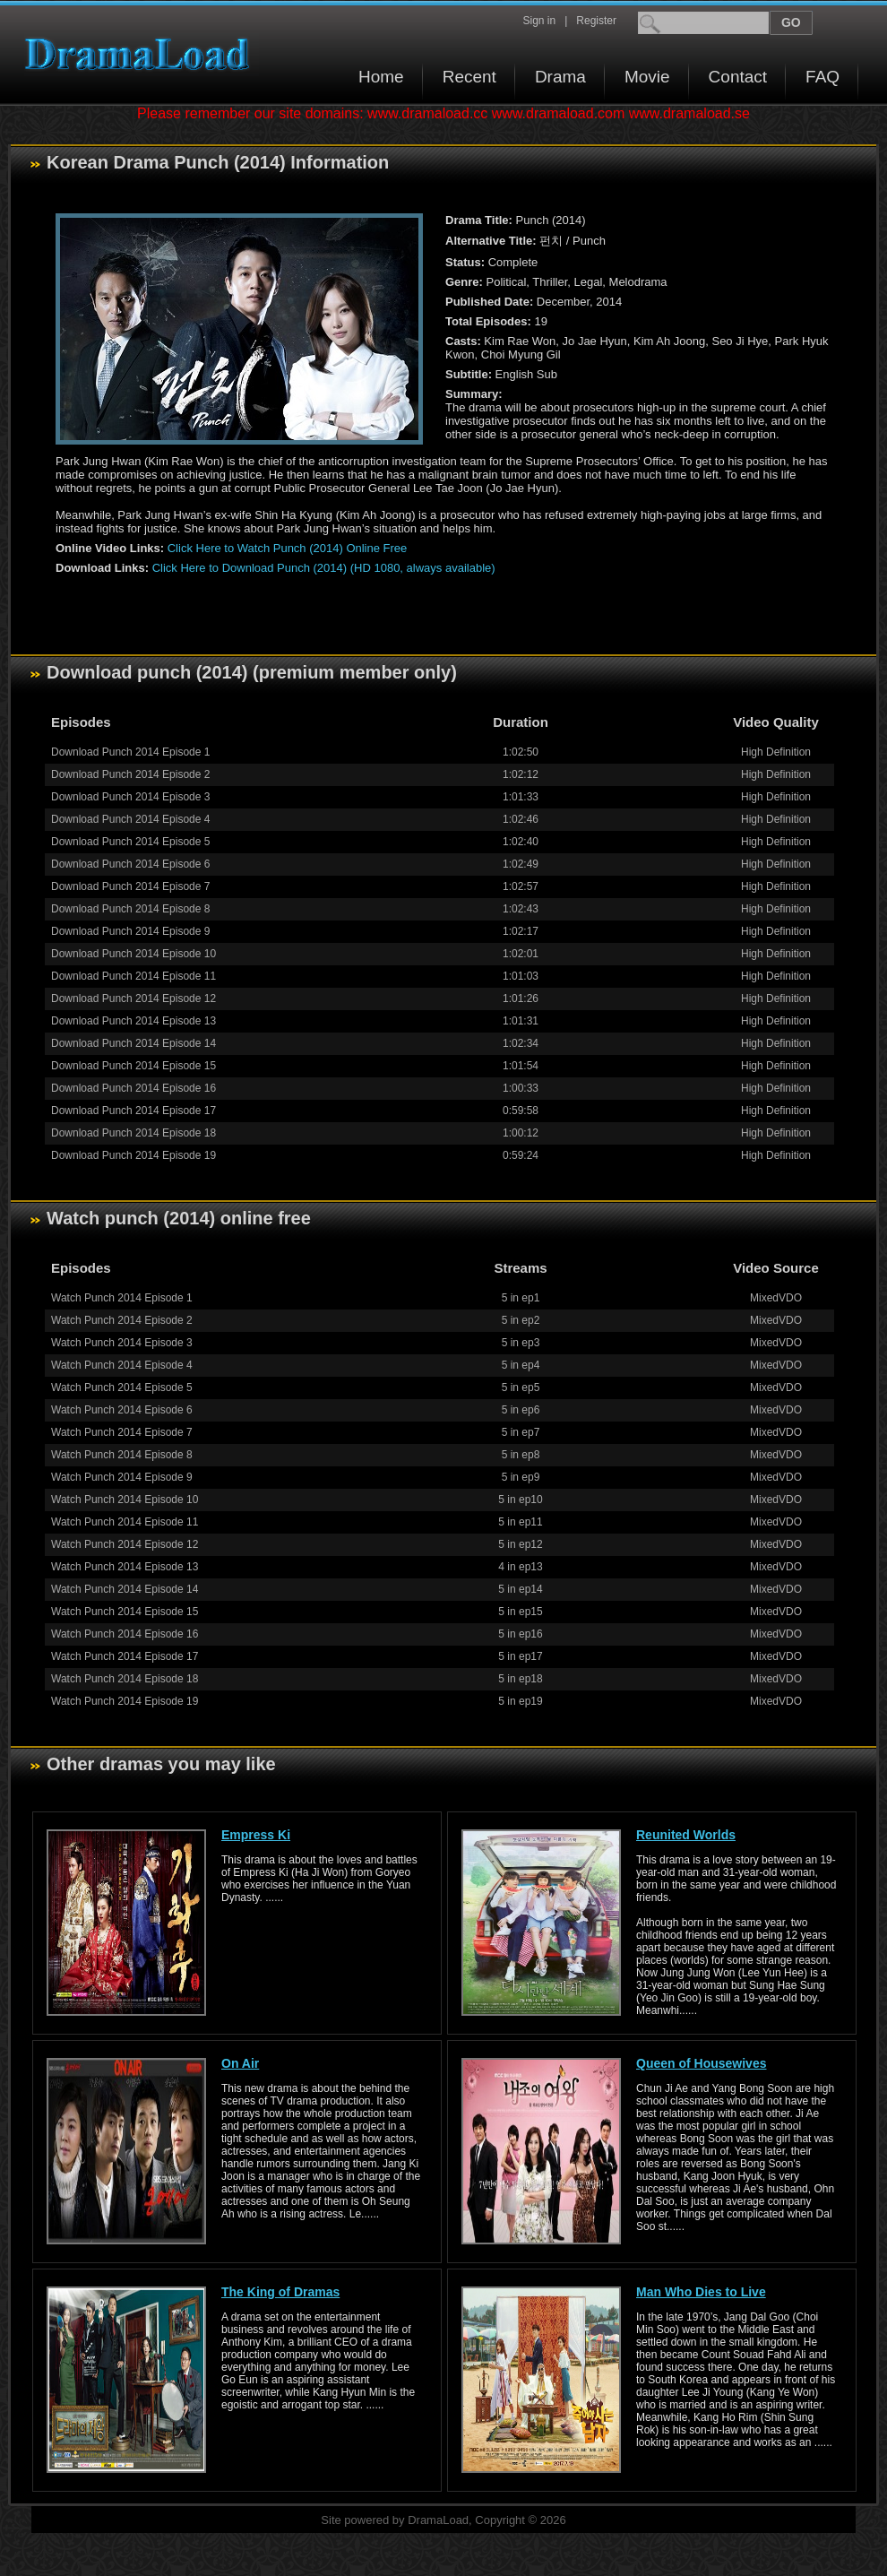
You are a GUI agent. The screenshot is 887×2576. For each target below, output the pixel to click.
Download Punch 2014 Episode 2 (130, 774)
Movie (647, 76)
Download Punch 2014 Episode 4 (130, 819)
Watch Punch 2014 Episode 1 (122, 1298)
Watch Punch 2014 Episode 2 (122, 1320)
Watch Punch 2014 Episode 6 (122, 1410)
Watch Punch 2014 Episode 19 (124, 1701)
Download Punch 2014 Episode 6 (130, 864)
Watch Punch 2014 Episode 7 (122, 1432)
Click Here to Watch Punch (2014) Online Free (288, 548)
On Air (240, 2063)
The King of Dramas (280, 2292)
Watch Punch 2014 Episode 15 (124, 1611)
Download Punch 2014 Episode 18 (133, 1133)
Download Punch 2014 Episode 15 (133, 1065)
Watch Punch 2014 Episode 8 (122, 1454)
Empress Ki (255, 1835)
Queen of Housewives (701, 2063)
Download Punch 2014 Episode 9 (130, 931)
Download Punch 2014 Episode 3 (130, 797)
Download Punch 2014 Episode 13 (133, 1021)
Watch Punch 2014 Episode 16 (124, 1634)
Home (381, 76)
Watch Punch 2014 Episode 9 (122, 1477)
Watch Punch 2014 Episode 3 (122, 1342)
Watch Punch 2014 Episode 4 (122, 1365)
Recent (469, 76)
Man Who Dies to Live (701, 2292)
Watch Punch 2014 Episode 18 (124, 1679)
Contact (738, 76)
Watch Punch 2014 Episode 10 (124, 1499)
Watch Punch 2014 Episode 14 (124, 1589)
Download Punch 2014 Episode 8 (130, 909)
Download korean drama (141, 54)
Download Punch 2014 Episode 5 (130, 841)
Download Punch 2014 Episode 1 (130, 752)
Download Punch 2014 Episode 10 (133, 953)
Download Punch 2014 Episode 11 (133, 976)
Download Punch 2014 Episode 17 (133, 1110)
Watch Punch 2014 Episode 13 (124, 1566)
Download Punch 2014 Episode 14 (133, 1043)
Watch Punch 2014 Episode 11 (124, 1522)
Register (596, 20)
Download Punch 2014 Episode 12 (133, 998)
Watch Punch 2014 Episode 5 (122, 1387)
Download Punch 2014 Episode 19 (133, 1155)
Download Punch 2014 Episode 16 (133, 1088)
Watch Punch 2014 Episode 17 (124, 1656)
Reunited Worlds (686, 1835)
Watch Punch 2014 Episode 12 (124, 1544)
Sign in (538, 20)
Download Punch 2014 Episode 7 (130, 886)
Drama (560, 76)
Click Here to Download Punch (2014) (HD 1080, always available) (323, 568)
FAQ (822, 76)
